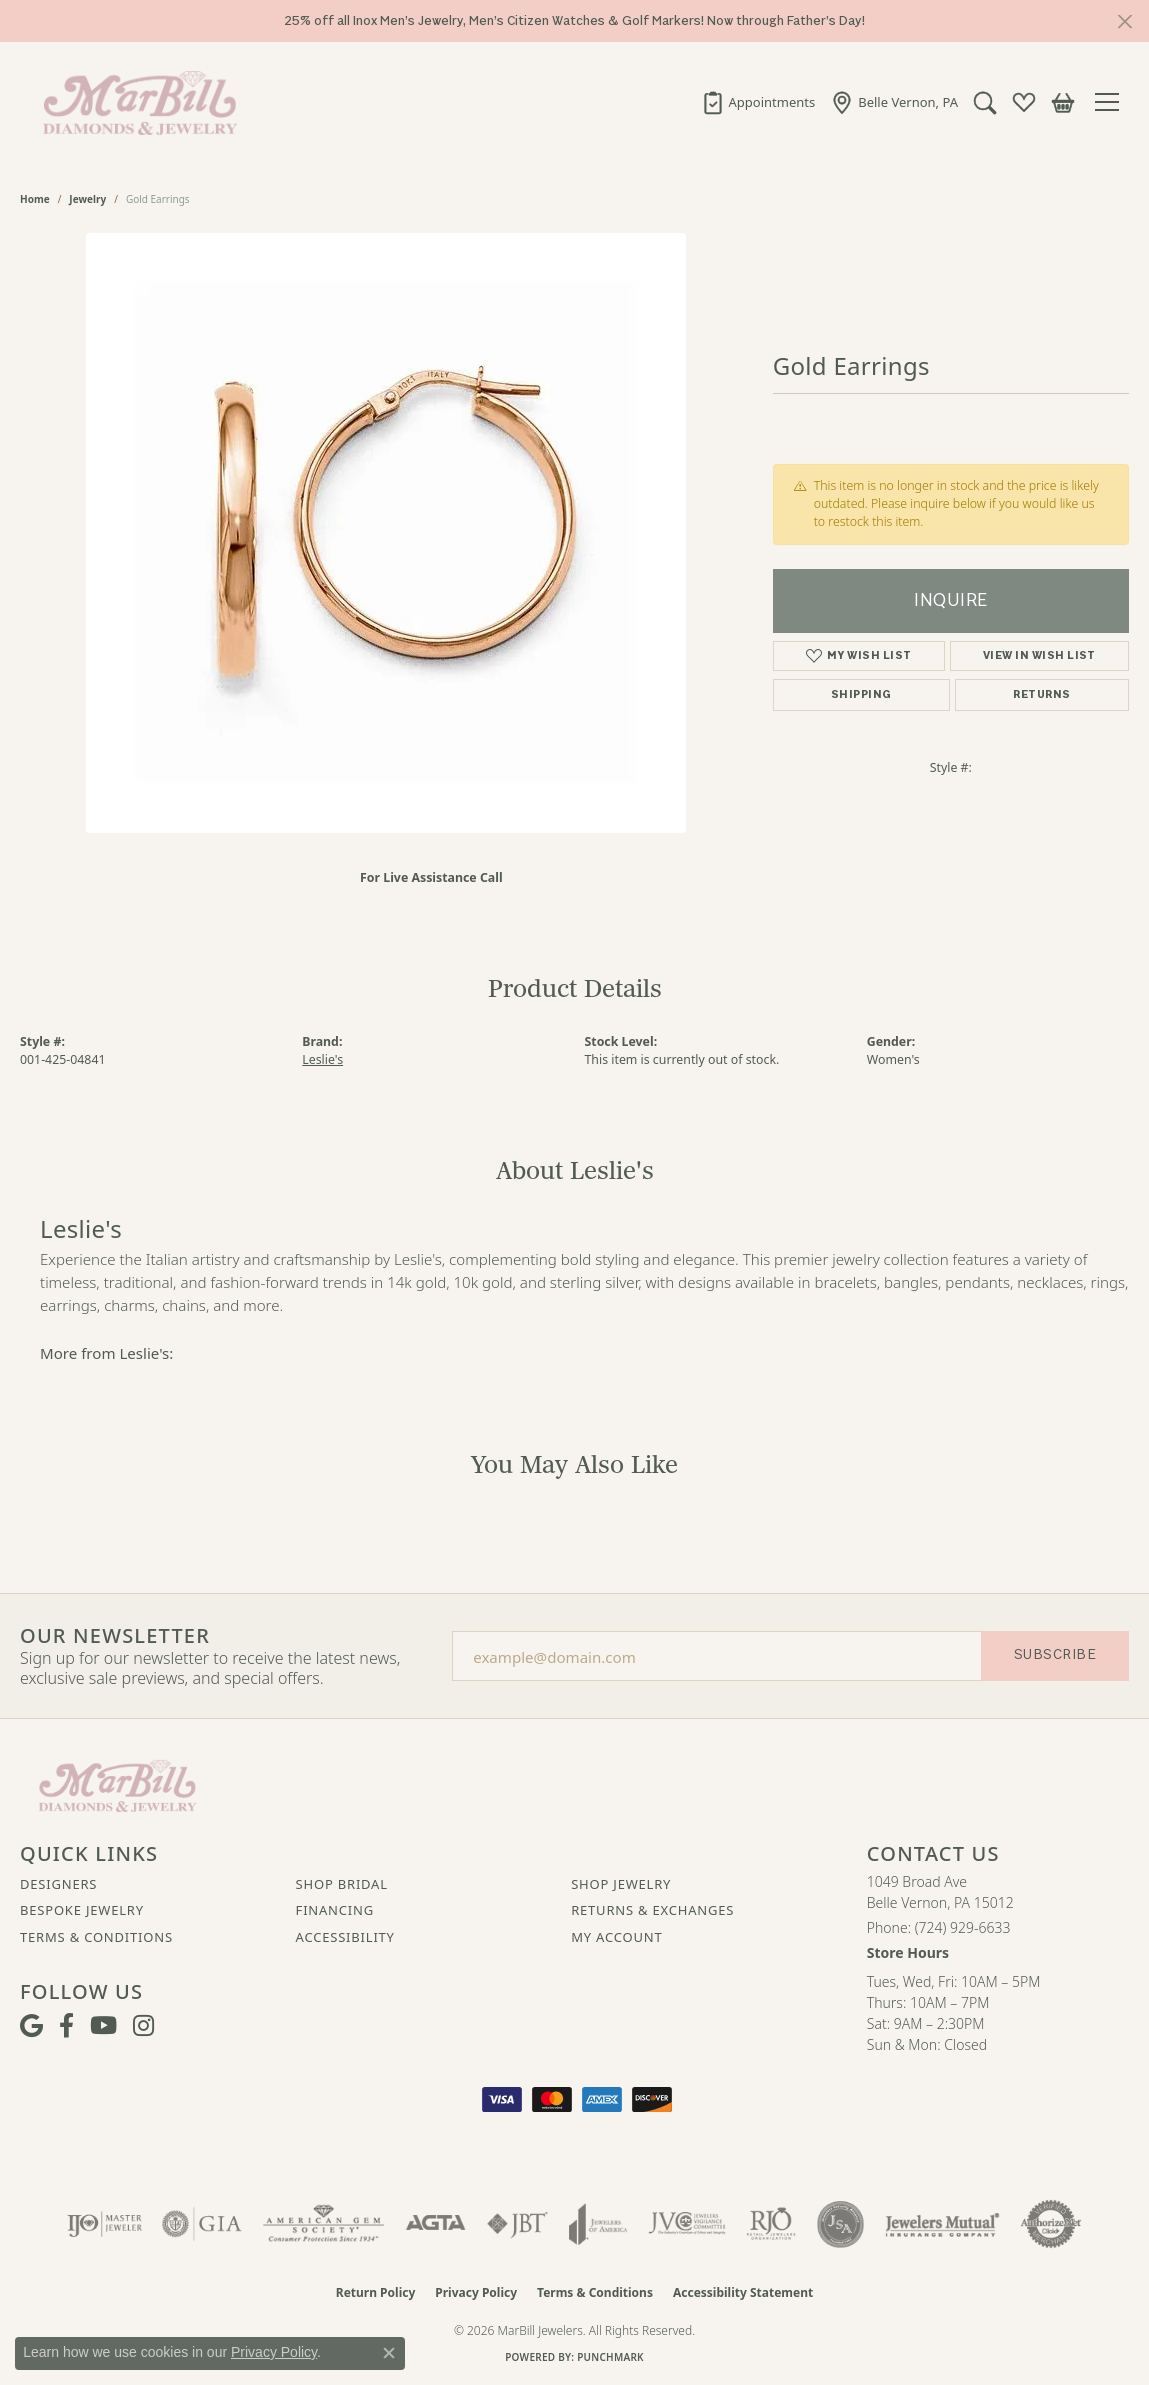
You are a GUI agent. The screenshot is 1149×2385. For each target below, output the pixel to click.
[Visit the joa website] (598, 2224)
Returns (1041, 694)
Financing (335, 1910)
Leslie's (322, 1059)
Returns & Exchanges (652, 1910)
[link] (758, 102)
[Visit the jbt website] (518, 2224)
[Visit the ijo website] (104, 2224)
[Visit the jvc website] (687, 2224)
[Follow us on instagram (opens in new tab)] (143, 2026)
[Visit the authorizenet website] (1051, 2224)
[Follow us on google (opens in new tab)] (31, 2026)
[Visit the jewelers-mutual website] (942, 2224)
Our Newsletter (115, 1636)
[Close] (1124, 21)
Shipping (861, 694)
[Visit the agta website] (435, 2224)
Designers (58, 1884)
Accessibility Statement (743, 2292)
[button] (985, 102)
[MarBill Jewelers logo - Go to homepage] (135, 102)
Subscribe (1055, 1654)
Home (35, 199)
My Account (616, 1937)
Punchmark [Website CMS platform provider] (610, 2357)
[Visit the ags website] (323, 2224)
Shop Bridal (342, 1884)
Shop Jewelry (621, 1884)
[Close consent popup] (389, 2353)
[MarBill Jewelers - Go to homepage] (117, 1784)
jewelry (87, 199)
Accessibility (345, 1937)
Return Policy (376, 2292)
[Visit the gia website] (202, 2224)
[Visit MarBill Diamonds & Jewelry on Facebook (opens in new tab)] (66, 2026)
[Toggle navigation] (1112, 102)
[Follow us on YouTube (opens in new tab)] (103, 2026)
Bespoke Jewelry (82, 1910)
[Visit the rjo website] (771, 2224)
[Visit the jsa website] (840, 2224)
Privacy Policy (476, 2292)
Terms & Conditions (96, 1937)
